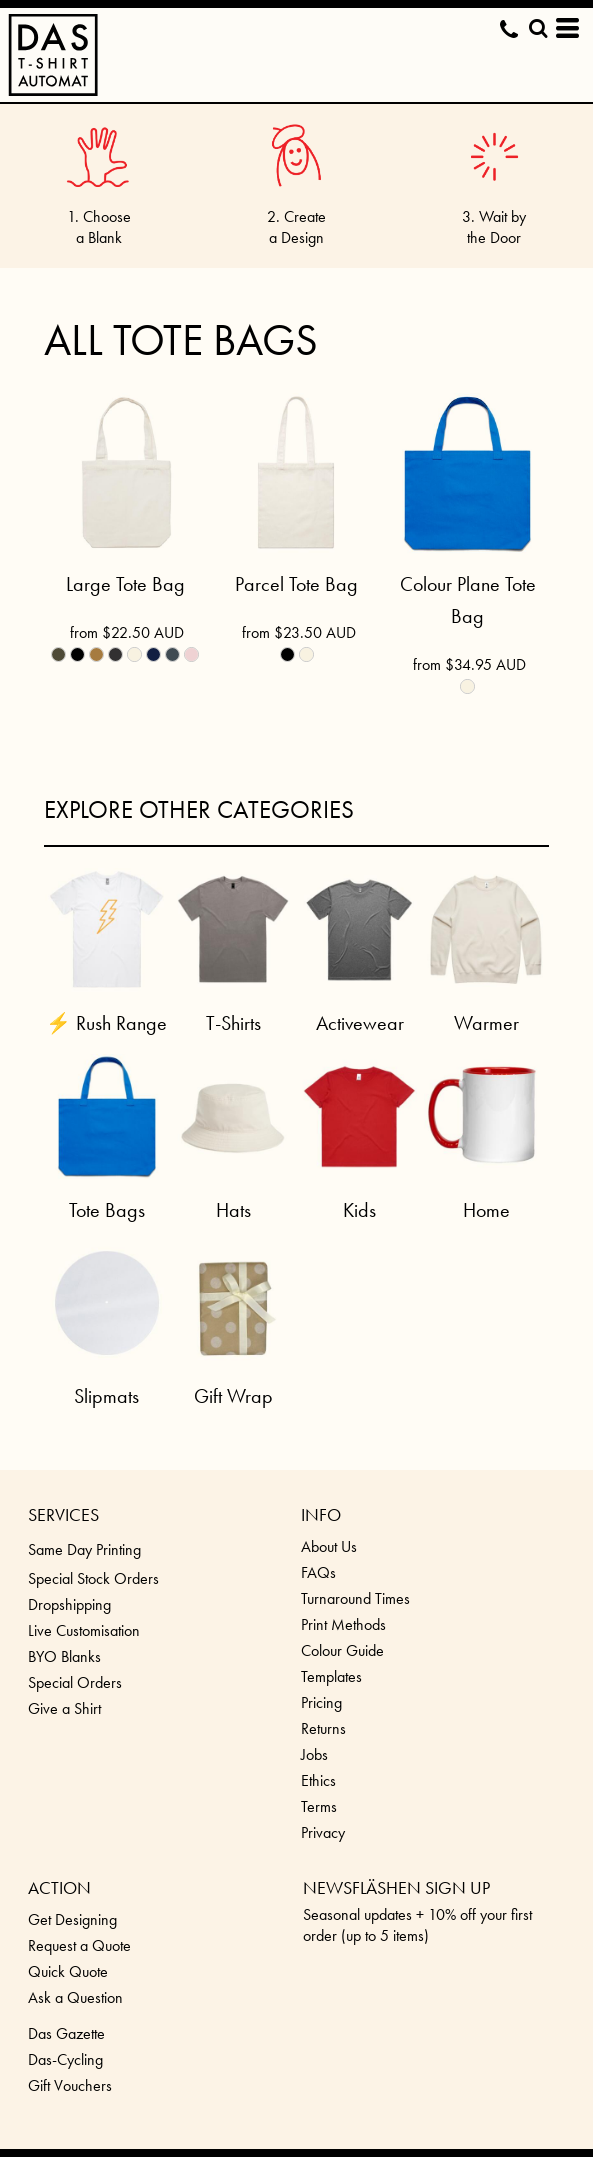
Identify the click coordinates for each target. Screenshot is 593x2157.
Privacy (323, 1832)
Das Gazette (66, 2033)
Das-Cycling (65, 2059)
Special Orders (75, 1682)
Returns (323, 1728)
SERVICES (63, 1514)
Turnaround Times (355, 1598)
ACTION (59, 1887)
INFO (321, 1514)
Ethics (318, 1780)
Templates (331, 1676)
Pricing (321, 1702)
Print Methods (343, 1624)
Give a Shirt (64, 1708)
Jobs (314, 1754)
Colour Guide (342, 1650)
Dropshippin (65, 1604)
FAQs (318, 1572)
